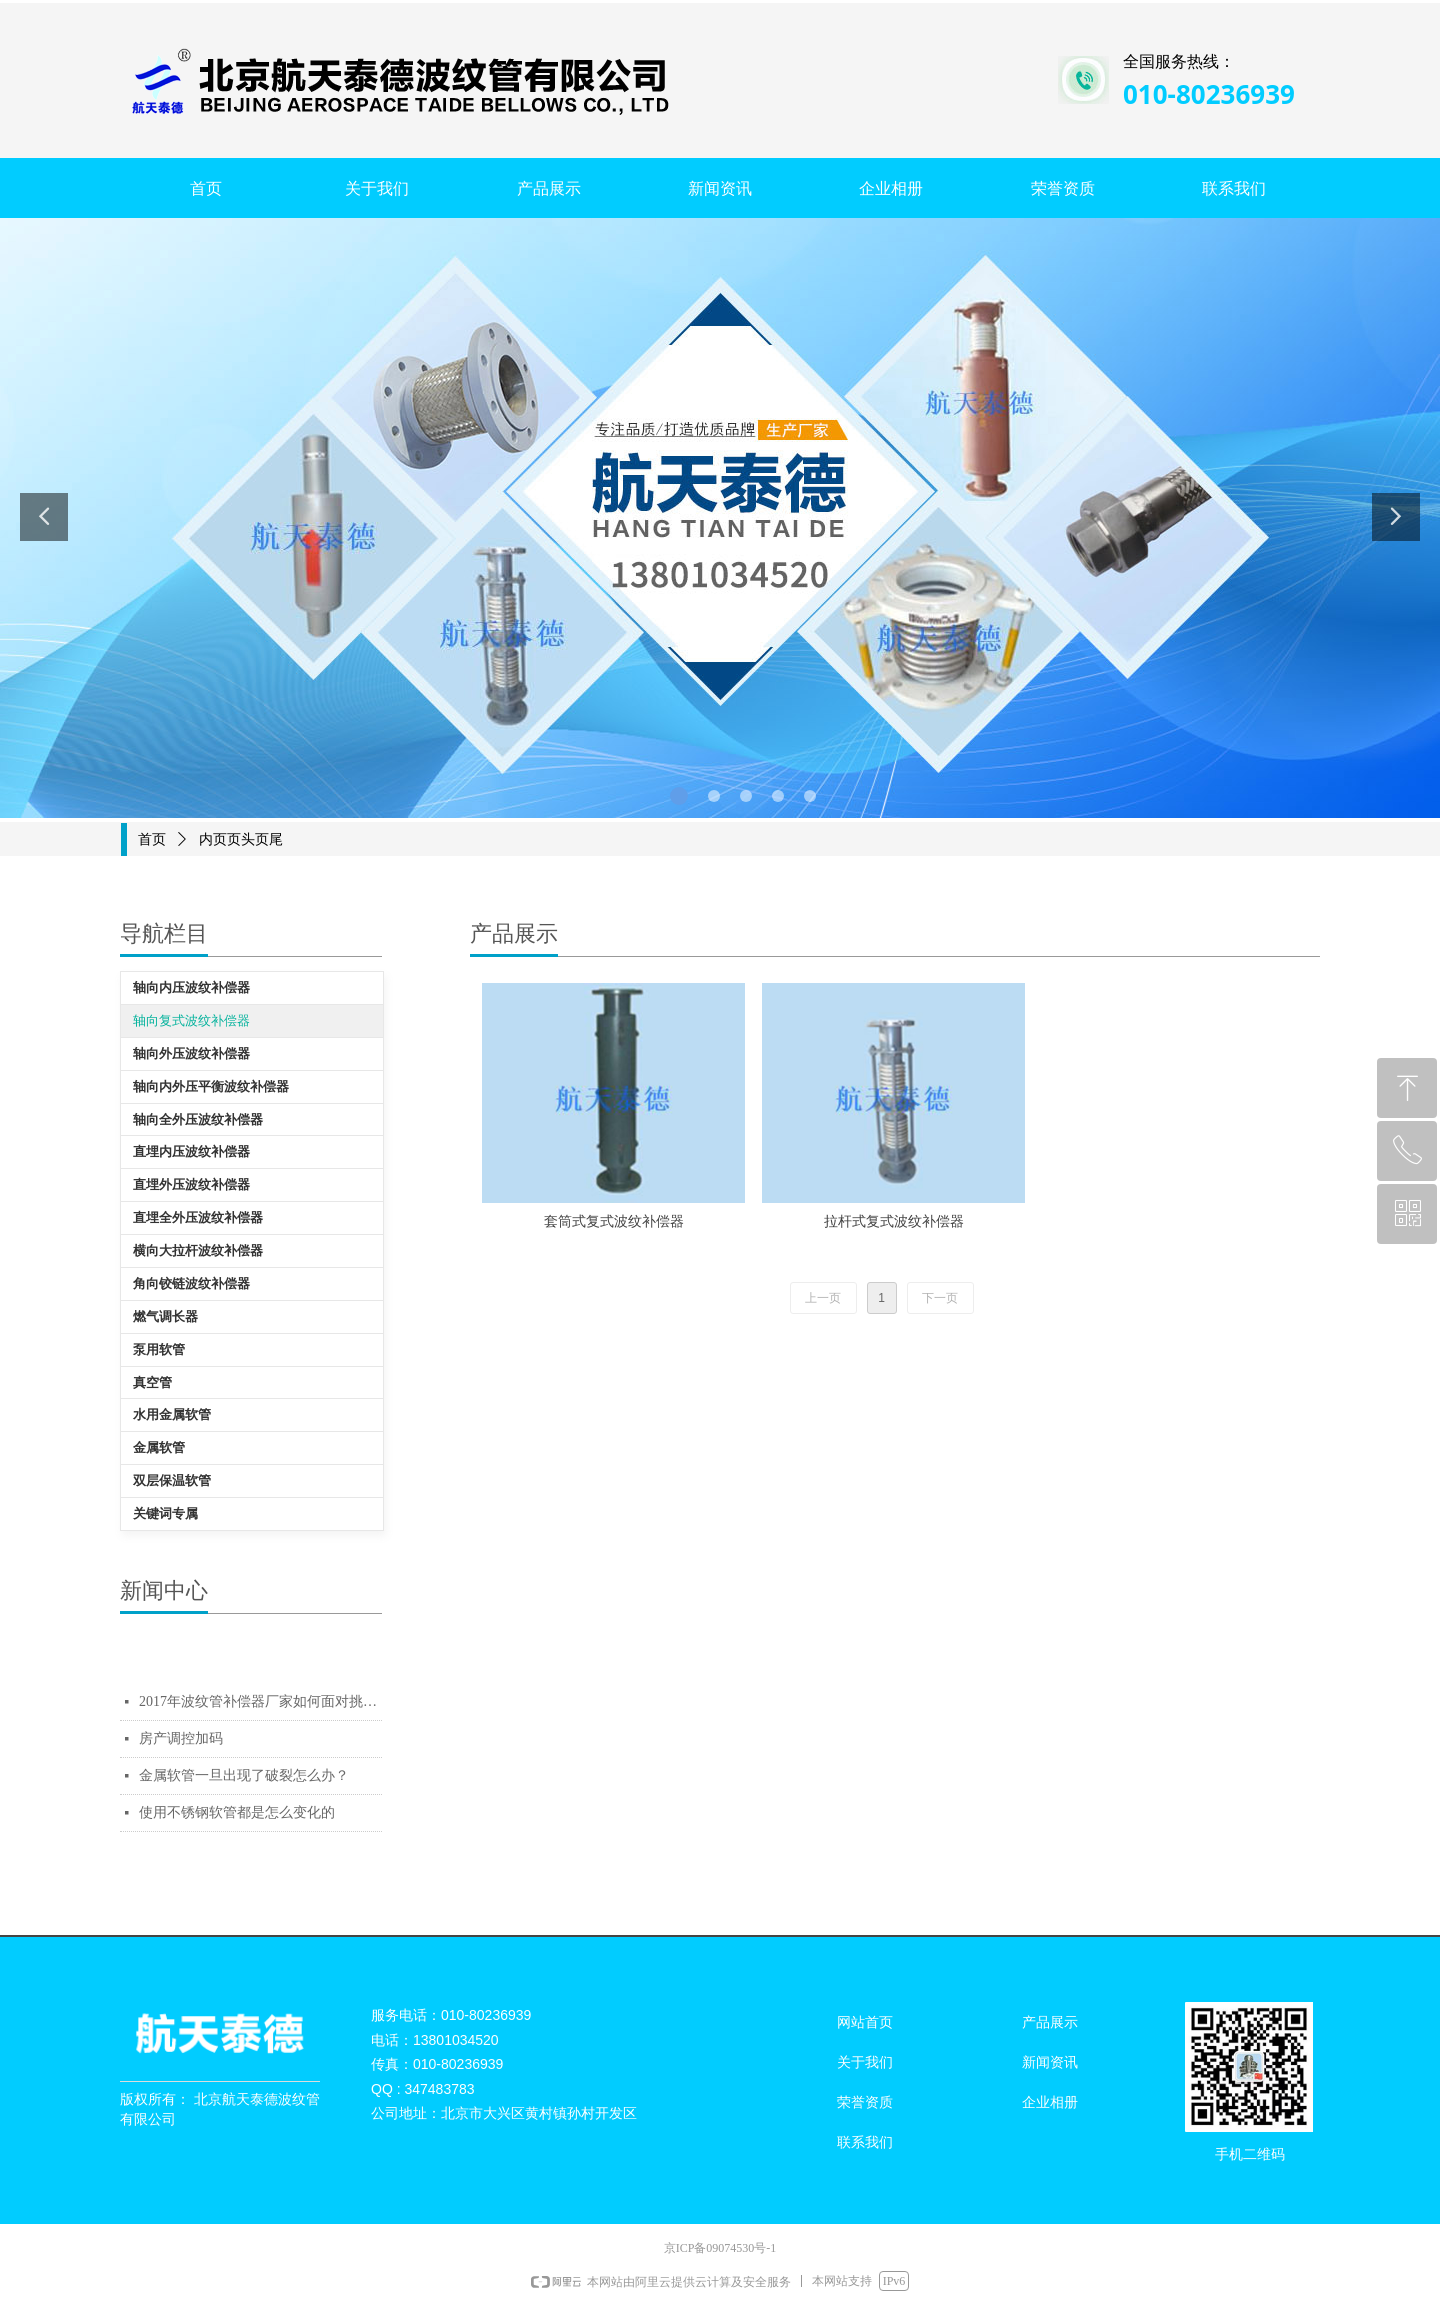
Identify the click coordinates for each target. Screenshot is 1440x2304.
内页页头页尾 (241, 839)
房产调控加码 (181, 1738)
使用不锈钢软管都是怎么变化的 (237, 1812)
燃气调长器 (165, 1316)
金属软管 (159, 1447)
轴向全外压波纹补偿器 (198, 1119)
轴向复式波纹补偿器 (191, 1020)
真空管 (152, 1382)
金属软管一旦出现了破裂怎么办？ (244, 1775)
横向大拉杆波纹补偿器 (198, 1250)
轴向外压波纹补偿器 (191, 1053)
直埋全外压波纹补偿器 (198, 1217)
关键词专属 (165, 1513)
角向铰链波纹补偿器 (191, 1283)
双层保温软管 (172, 1480)
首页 (152, 839)
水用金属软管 (172, 1414)
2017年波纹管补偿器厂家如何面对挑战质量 (260, 1701)
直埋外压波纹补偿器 (191, 1184)
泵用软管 (159, 1349)
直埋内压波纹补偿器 (191, 1151)
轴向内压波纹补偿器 (191, 987)
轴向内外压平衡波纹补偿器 (211, 1086)
